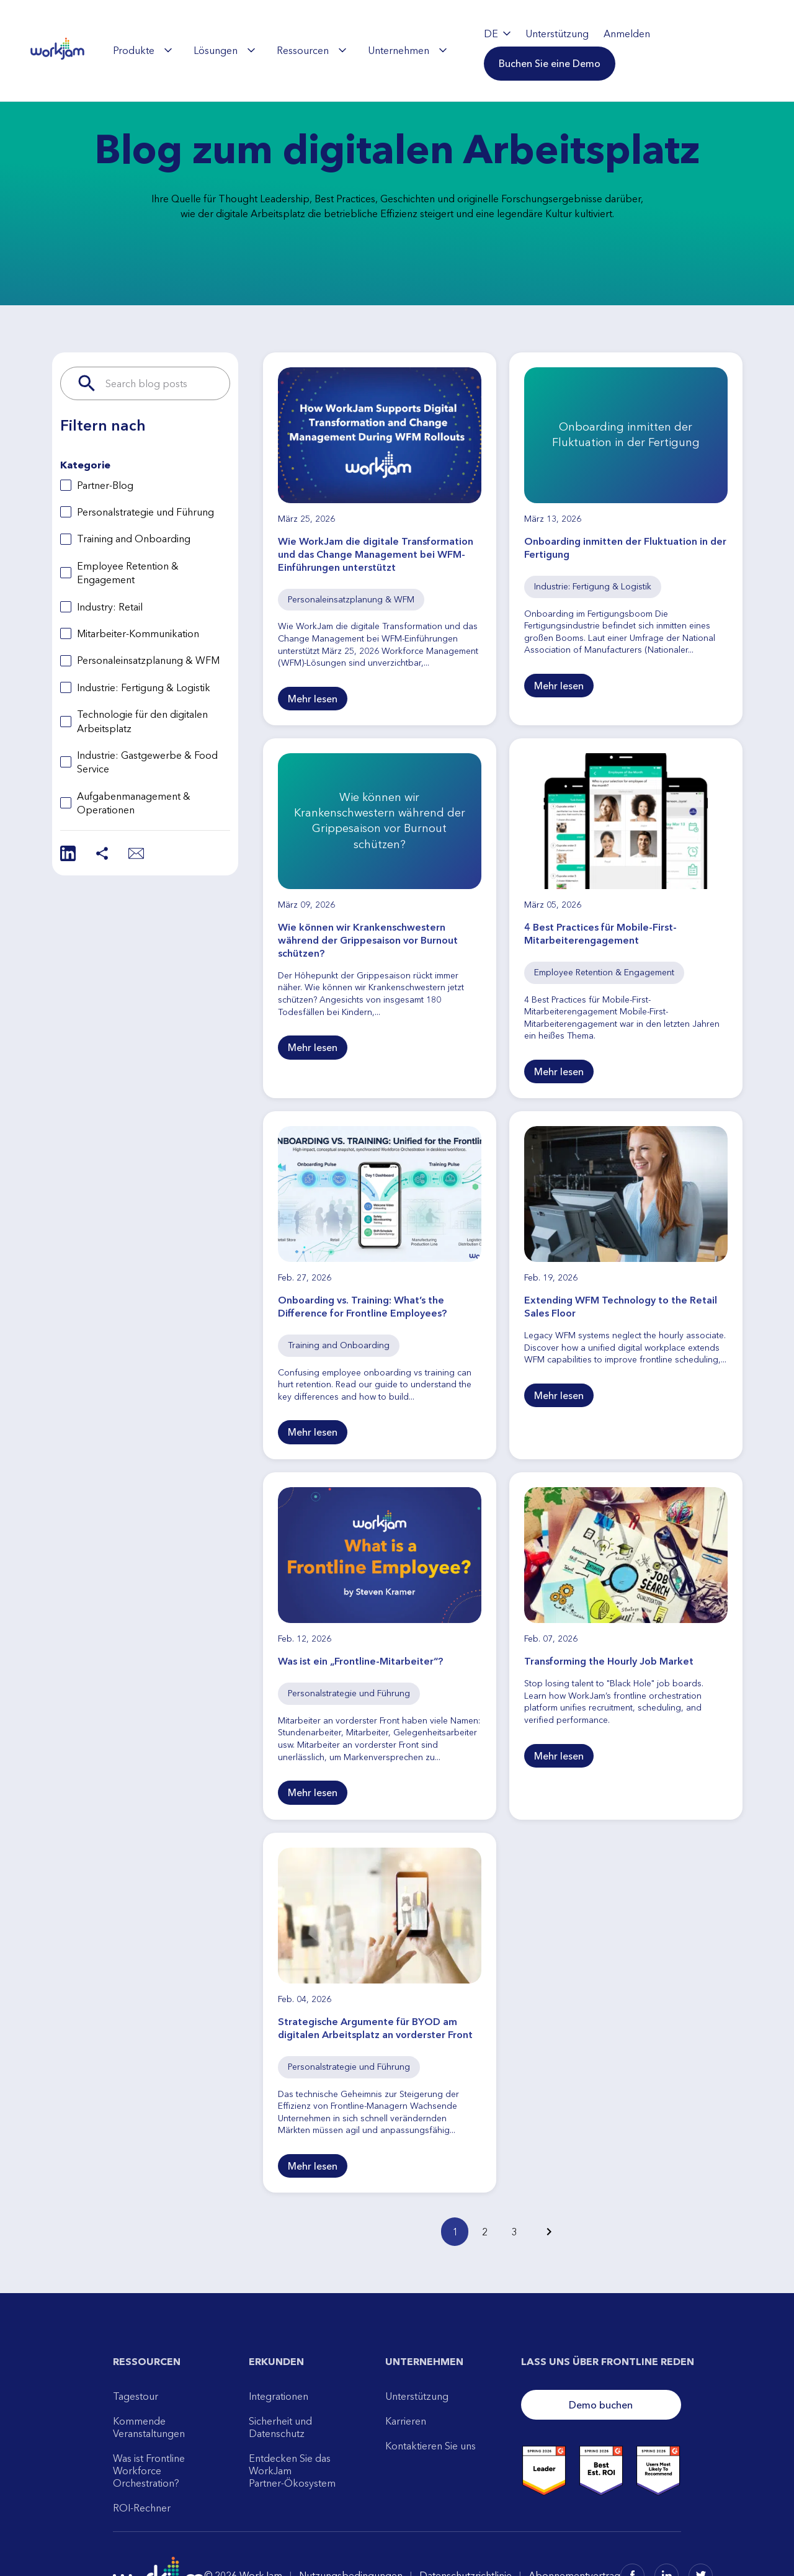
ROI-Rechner (142, 2508)
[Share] (102, 853)
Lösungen (224, 50)
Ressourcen (311, 50)
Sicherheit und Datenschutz (280, 2427)
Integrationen (278, 2396)
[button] (549, 63)
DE (497, 33)
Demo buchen (601, 2405)
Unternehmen (407, 50)
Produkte (142, 50)
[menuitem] (142, 50)
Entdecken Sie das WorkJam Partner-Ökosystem (292, 2470)
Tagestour (135, 2396)
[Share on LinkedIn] (68, 853)
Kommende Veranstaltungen (149, 2427)
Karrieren (405, 2421)
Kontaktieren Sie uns (430, 2446)
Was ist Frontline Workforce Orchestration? (149, 2470)
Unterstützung (416, 2396)
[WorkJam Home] (57, 50)
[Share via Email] (136, 853)
